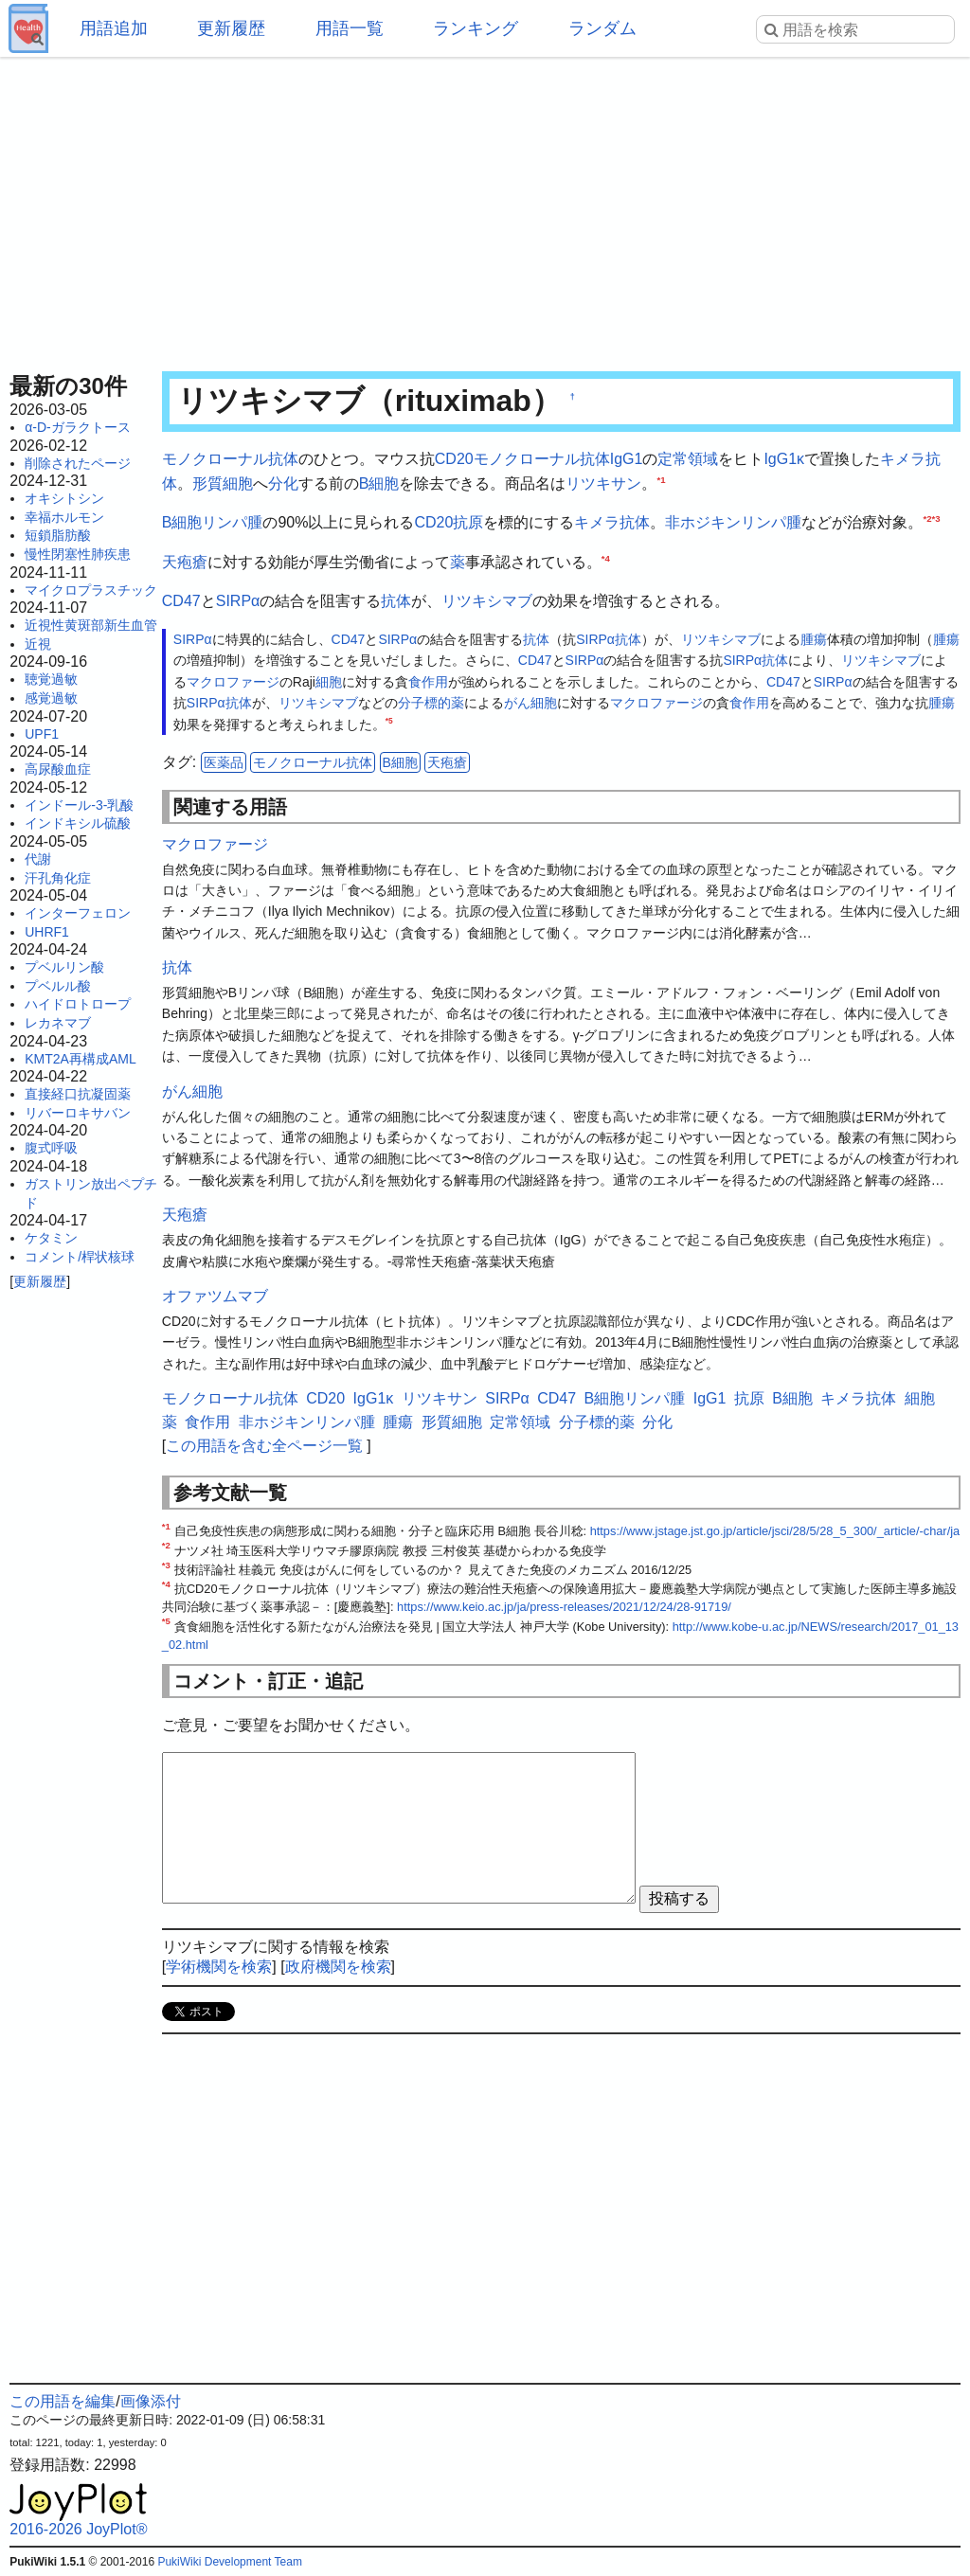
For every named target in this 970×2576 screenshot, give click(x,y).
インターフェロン (78, 913)
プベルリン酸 (64, 967)
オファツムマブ (215, 1296)
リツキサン (603, 483)
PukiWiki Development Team (229, 2561)
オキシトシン (64, 498)
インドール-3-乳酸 (79, 805)
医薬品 (223, 762)
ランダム (602, 28)
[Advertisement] (485, 208)
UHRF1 (47, 931)
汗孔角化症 (58, 878)
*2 (927, 518)
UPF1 (42, 734)
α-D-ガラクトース (78, 427)
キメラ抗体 (612, 522)
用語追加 (114, 28)
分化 (283, 483)
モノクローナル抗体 (230, 459)
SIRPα (238, 601)
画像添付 (150, 2401)
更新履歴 (231, 28)
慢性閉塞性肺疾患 (78, 554)
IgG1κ (783, 459)
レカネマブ (58, 1022)
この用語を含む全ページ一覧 (264, 1446)
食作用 (428, 681)
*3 (935, 518)
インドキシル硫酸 (78, 823)
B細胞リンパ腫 (212, 522)
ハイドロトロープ (78, 1003)
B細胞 (379, 483)
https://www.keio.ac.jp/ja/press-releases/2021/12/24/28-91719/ (564, 1607)
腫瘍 (813, 639)
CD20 (454, 459)
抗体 (396, 601)
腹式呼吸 (51, 1147)
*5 (389, 720)
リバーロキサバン (78, 1112)
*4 (606, 557)
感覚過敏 (51, 698)
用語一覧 (349, 28)
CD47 (181, 601)
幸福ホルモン (64, 517)
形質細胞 (222, 483)
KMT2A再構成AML (80, 1058)
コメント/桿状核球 (80, 1256)
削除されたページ (78, 463)
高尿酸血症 (58, 769)
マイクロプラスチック (91, 590)
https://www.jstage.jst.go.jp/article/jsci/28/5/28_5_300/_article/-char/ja (775, 1531)
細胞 (328, 681)
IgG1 (626, 459)
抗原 (468, 522)
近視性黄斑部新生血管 (91, 625)
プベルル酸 (58, 985)
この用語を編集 (62, 2401)
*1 (660, 479)
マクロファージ (233, 681)
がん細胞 (530, 702)
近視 (38, 644)
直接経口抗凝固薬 (78, 1093)
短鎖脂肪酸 (58, 535)
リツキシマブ (486, 601)
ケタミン (51, 1237)
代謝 (38, 859)
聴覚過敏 (51, 679)
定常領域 (687, 459)
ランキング (475, 28)
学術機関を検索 (219, 1967)
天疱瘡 (184, 562)
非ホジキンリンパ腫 (733, 522)
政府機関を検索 (338, 1967)
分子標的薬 (431, 702)
